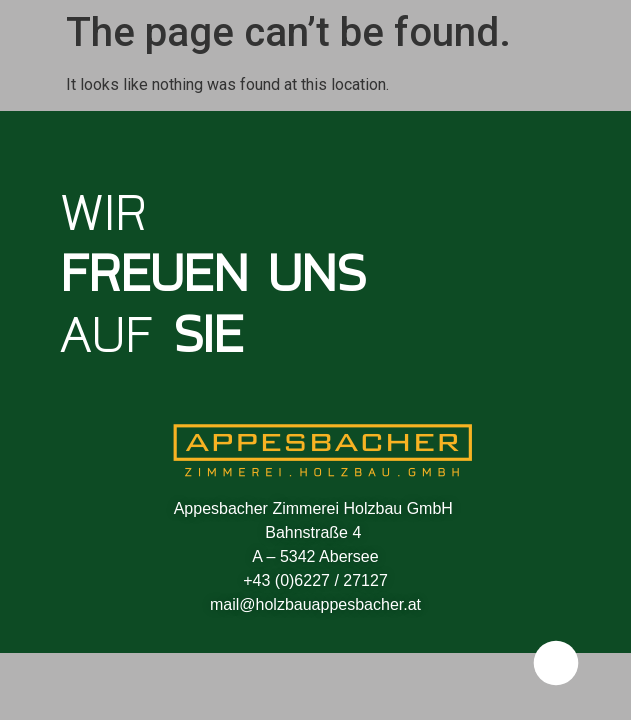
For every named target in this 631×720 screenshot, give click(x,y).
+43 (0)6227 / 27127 (315, 580)
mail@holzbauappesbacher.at (315, 604)
